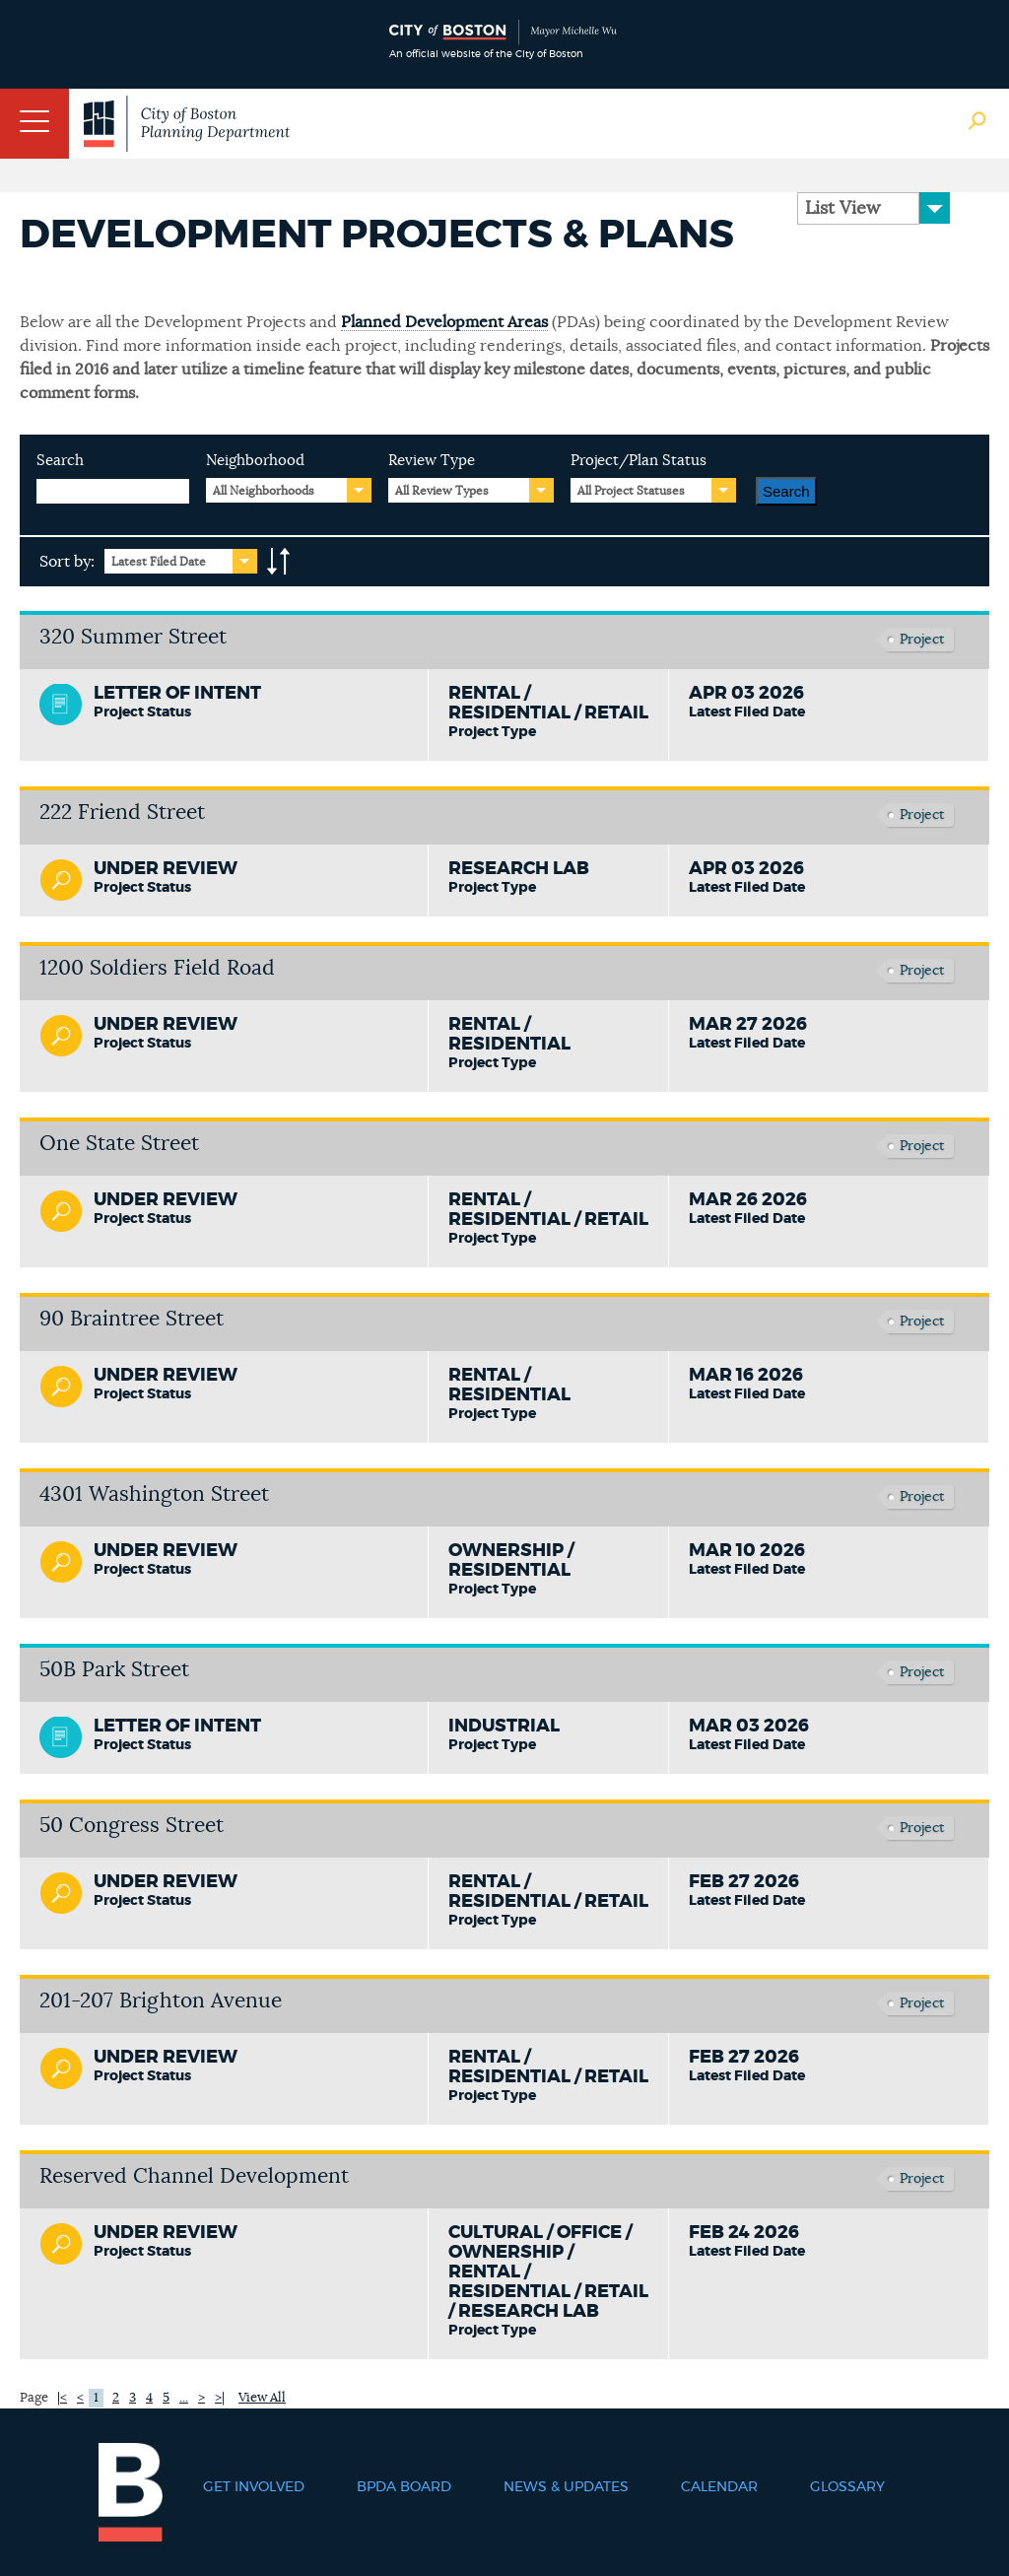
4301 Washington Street (154, 1494)
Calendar (719, 2487)
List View (842, 209)
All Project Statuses (631, 491)
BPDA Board (404, 2487)
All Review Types (442, 491)
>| (220, 2398)
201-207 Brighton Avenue (160, 2001)
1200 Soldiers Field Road (157, 968)
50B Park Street (114, 1670)
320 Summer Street (133, 637)
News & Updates (566, 2487)
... (183, 2398)
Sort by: (67, 562)
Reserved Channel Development (194, 2176)
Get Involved (253, 2487)
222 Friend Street (122, 812)
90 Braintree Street (131, 1319)
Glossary (847, 2487)
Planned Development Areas (444, 322)
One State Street (119, 1143)
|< (62, 2398)
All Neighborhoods (263, 491)
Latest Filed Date (158, 562)
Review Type (431, 460)
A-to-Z (279, 561)
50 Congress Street (131, 1825)
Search (60, 460)
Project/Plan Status (638, 460)
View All (262, 2398)
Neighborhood (255, 460)
